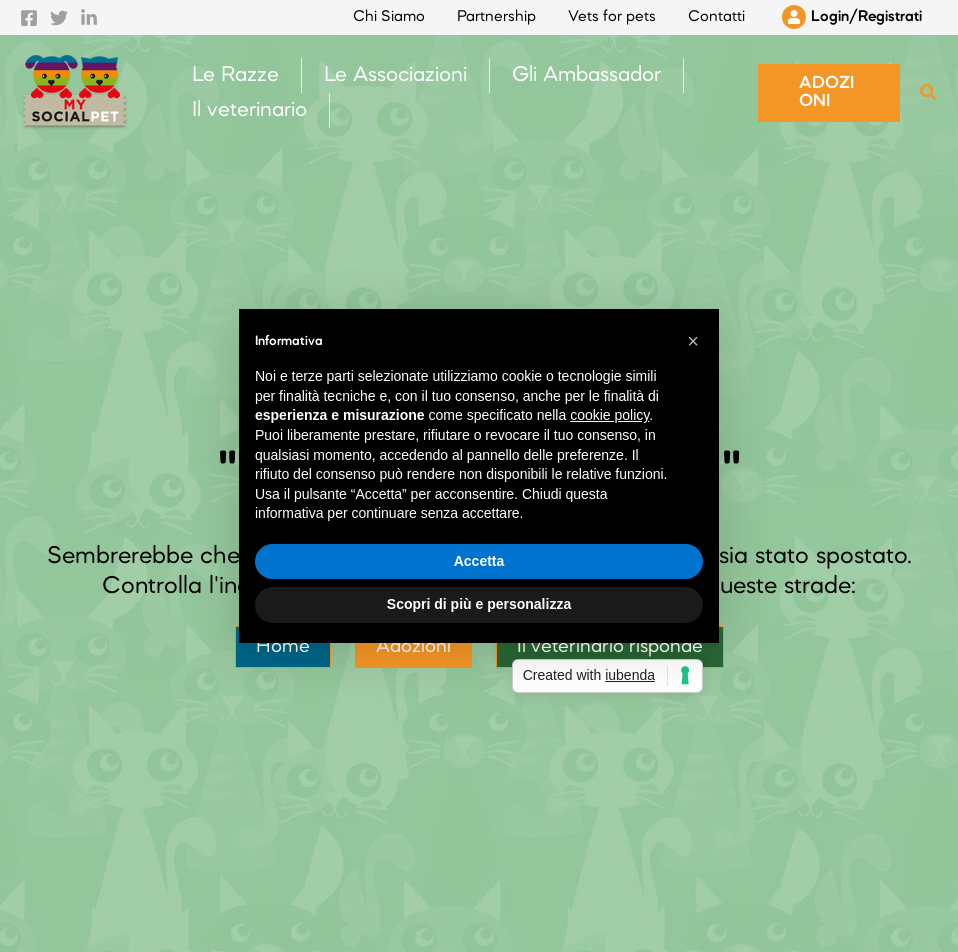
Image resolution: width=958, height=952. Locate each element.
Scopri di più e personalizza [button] (479, 604)
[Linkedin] (89, 18)
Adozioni (413, 647)
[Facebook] (29, 18)
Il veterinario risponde (610, 647)
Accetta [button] (479, 561)
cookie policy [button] (609, 415)
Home (283, 647)
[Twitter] (59, 18)
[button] (829, 93)
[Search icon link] (929, 96)
